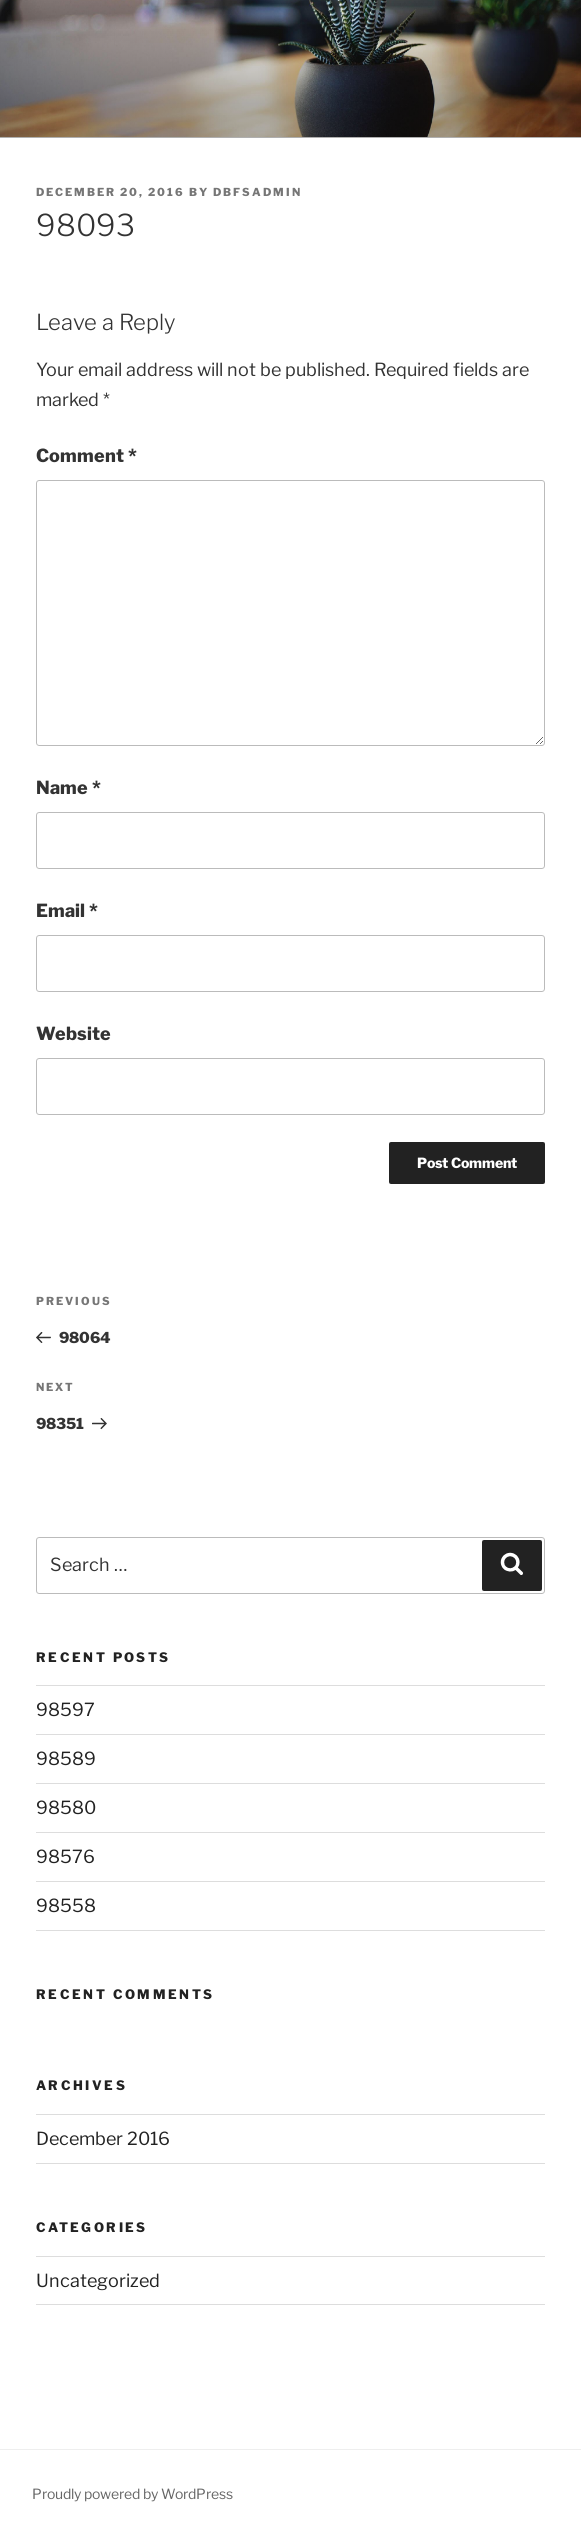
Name (68, 787)
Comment (86, 455)
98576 (65, 1856)
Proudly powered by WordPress (132, 2493)
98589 (66, 1758)
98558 (66, 1905)
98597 (65, 1709)
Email (67, 910)
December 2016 (103, 2138)
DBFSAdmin (257, 192)
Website (73, 1033)
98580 (66, 1807)
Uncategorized (98, 2280)
